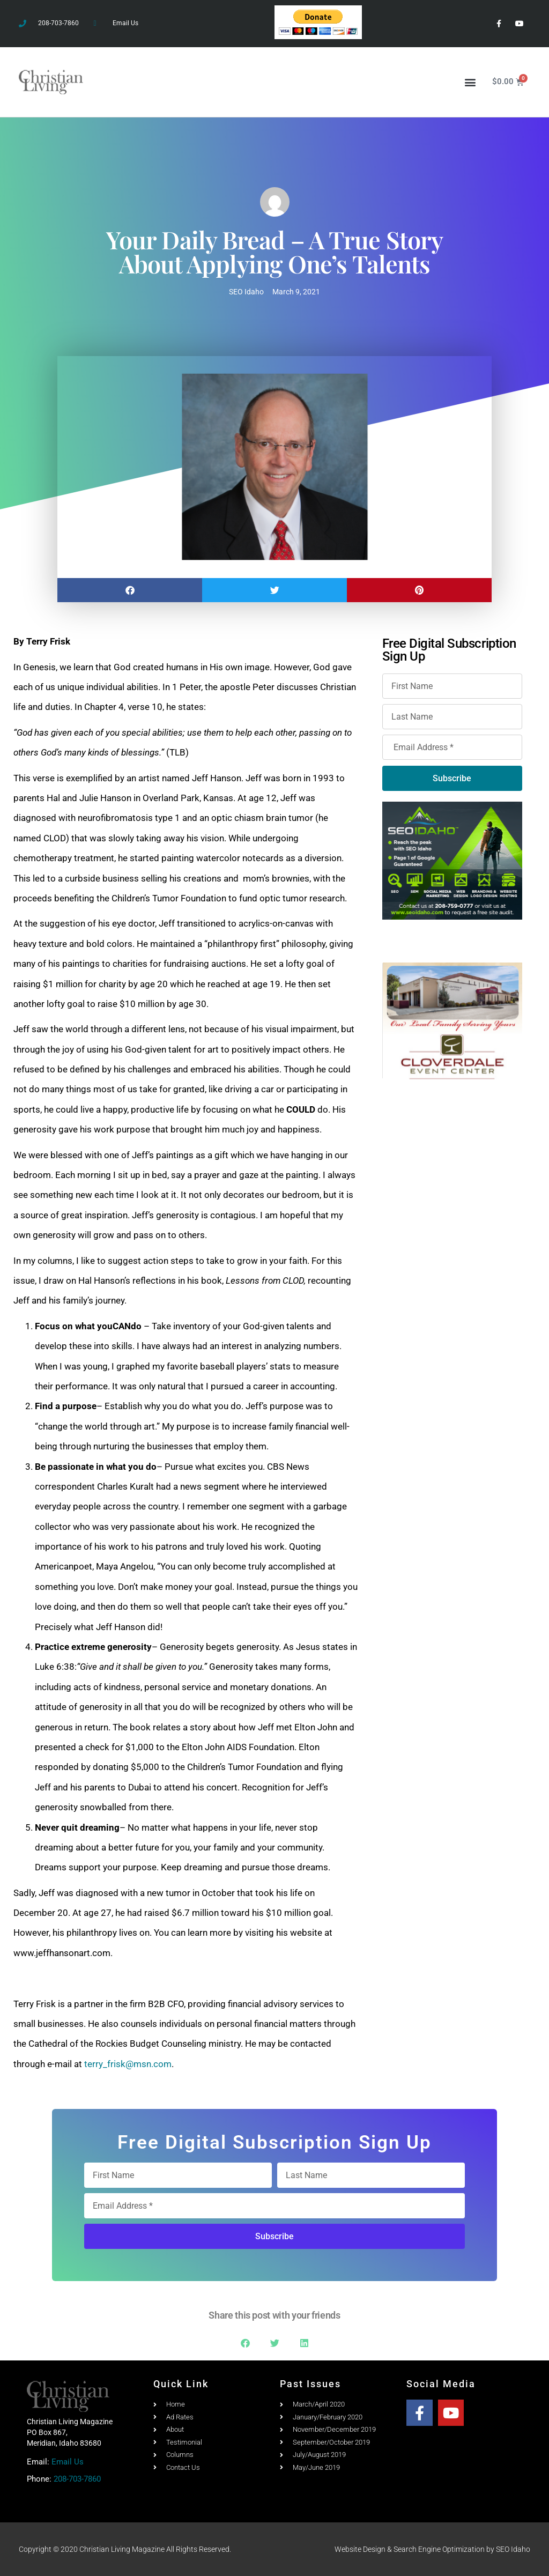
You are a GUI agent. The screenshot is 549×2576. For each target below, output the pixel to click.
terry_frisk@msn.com (128, 2064)
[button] (470, 82)
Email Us (67, 2462)
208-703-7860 (77, 2479)
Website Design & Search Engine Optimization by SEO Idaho (432, 2549)
